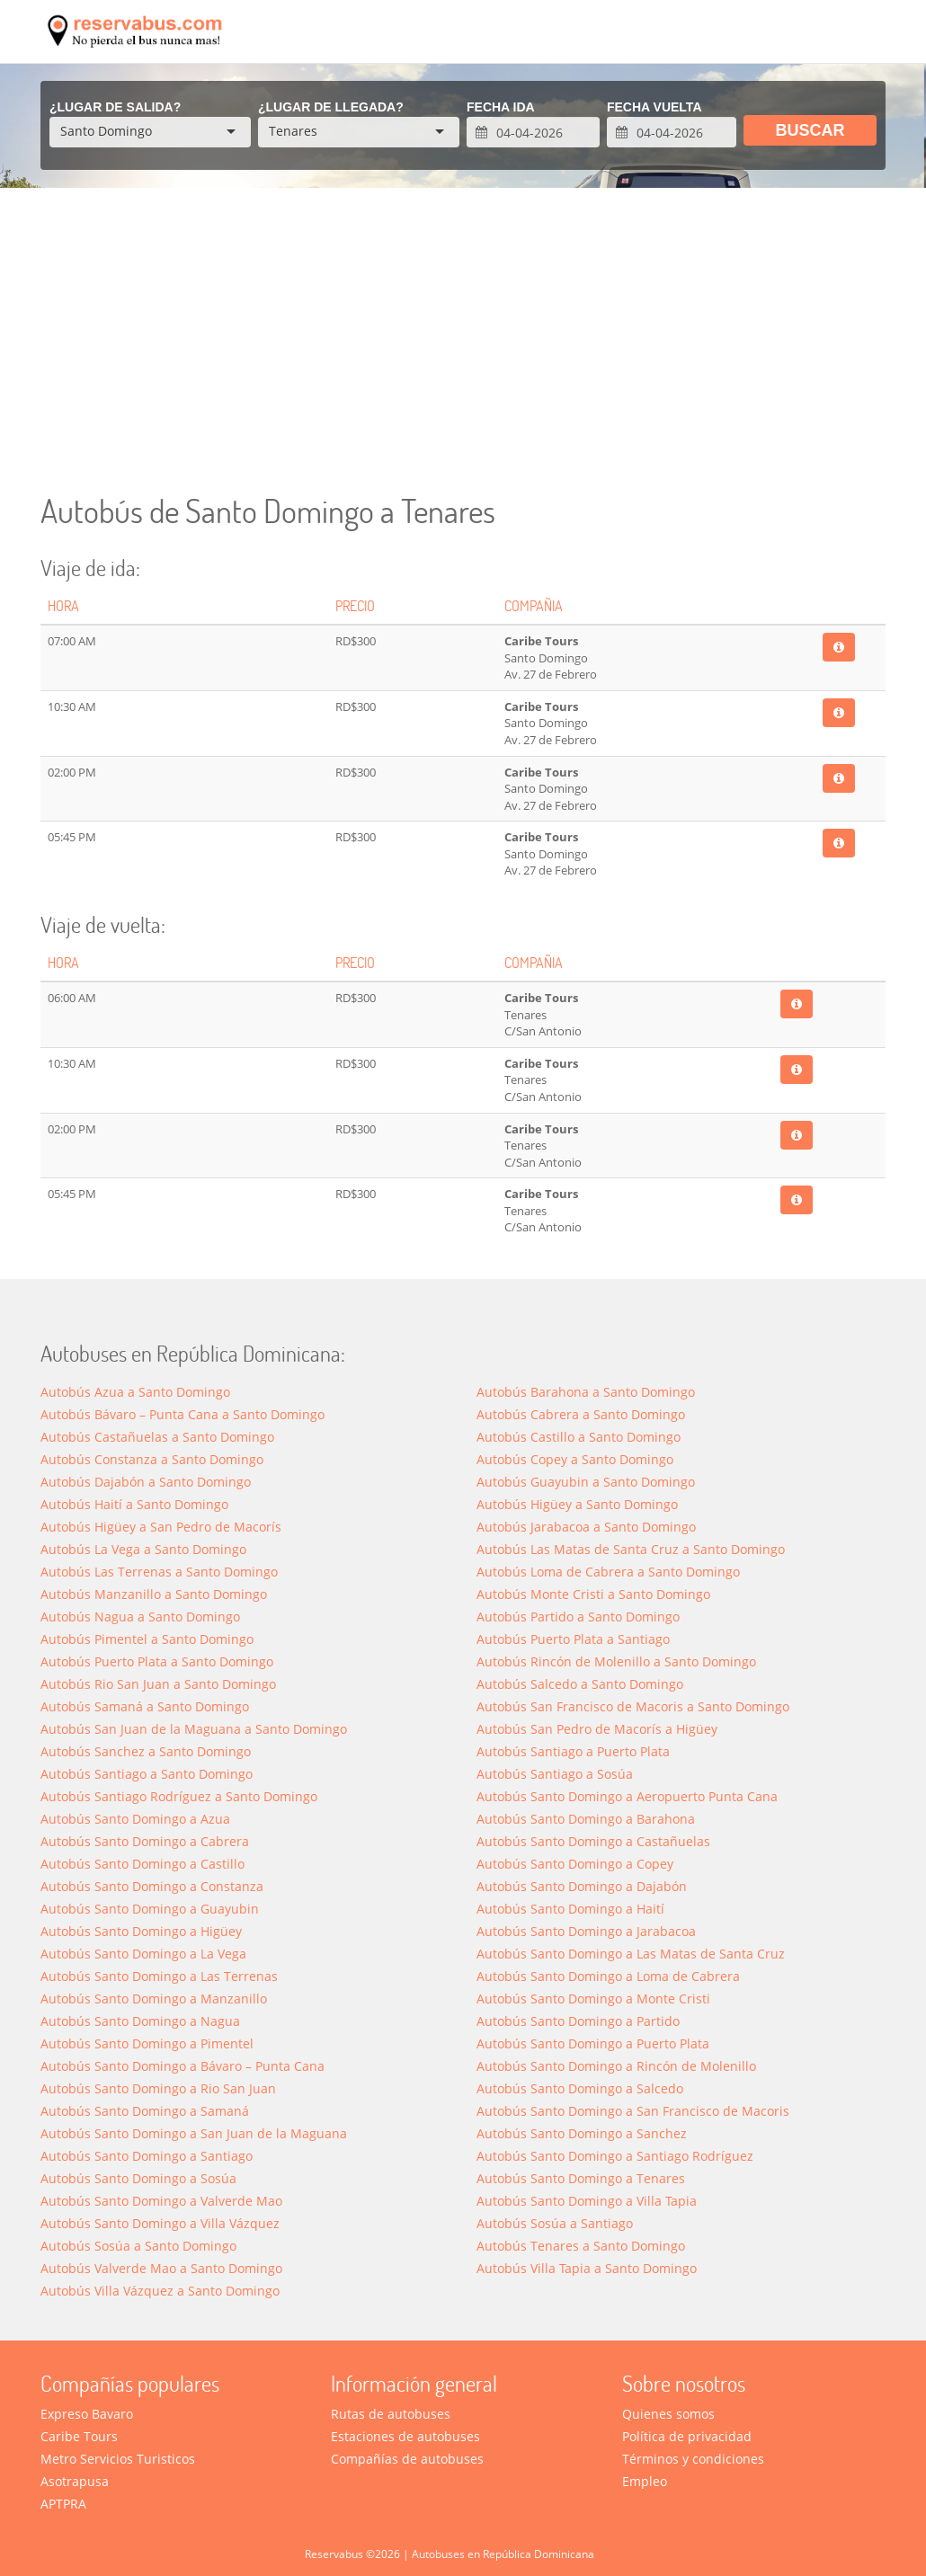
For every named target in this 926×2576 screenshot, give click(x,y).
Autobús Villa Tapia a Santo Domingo (586, 2268)
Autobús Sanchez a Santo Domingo (145, 1751)
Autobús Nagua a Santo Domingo (140, 1616)
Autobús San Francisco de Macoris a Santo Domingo (632, 1706)
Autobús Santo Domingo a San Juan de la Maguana (193, 2133)
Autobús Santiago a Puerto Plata (573, 1751)
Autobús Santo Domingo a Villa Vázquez (160, 2223)
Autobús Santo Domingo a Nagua (140, 2021)
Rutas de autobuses (390, 2413)
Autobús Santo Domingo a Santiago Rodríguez (614, 2155)
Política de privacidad (687, 2436)
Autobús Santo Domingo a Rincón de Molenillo (616, 2065)
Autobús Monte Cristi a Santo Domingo (593, 1594)
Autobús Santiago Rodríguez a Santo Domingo (178, 1796)
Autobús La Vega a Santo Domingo (143, 1549)
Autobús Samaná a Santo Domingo (144, 1706)
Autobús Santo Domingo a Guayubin (149, 1908)
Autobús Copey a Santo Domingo (574, 1459)
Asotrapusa (74, 2481)
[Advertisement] (463, 340)
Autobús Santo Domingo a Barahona (585, 1818)
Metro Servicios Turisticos (117, 2458)
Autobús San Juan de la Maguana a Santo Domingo (193, 1728)
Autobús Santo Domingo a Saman (144, 2110)
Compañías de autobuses (407, 2458)
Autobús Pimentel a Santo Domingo (147, 1639)
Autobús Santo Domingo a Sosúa (138, 2178)
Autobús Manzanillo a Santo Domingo (153, 1594)
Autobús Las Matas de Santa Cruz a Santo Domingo (630, 1549)
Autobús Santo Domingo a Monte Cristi (593, 1998)
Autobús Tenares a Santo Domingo (580, 2245)
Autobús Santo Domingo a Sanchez (581, 2133)
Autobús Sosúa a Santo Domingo (138, 2245)
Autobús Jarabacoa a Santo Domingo (586, 1526)
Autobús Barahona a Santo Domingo (585, 1391)
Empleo (644, 2481)
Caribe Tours (79, 2436)
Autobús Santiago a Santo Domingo (146, 1773)
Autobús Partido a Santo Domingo (578, 1616)
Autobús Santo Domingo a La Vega (143, 1953)
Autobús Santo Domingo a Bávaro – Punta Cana (182, 2065)
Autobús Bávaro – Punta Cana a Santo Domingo (182, 1414)
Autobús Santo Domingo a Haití (570, 1908)
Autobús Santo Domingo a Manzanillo (153, 1998)
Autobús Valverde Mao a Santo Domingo (161, 2268)
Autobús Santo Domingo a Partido (578, 2021)
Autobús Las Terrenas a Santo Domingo (159, 1571)
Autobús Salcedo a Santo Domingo (579, 1683)
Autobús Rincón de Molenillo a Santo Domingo (616, 1661)
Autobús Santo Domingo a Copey (574, 1863)
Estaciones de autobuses (405, 2436)
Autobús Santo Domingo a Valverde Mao (161, 2200)
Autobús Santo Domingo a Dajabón (581, 1886)
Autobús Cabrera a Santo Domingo (580, 1414)
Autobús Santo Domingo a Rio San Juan (158, 2088)
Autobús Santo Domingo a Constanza (151, 1886)
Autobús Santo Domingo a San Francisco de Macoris (632, 2110)
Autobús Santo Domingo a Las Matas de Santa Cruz (630, 1953)
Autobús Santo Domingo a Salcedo (579, 2088)
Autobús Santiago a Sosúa (554, 1773)
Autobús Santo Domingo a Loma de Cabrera (608, 1976)
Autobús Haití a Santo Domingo (134, 1504)
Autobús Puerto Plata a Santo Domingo (156, 1661)
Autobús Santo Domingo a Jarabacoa (586, 1931)
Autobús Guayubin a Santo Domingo (585, 1481)
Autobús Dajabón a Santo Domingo (145, 1481)
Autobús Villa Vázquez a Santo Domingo (160, 2290)
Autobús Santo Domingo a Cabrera (144, 1841)
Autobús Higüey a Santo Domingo (577, 1504)
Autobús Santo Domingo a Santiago (146, 2155)
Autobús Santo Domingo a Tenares (580, 2178)
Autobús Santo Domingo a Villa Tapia (586, 2200)
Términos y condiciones (693, 2458)
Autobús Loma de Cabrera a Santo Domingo (608, 1571)
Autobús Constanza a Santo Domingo (151, 1459)
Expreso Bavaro (86, 2413)
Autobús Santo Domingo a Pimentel (147, 2043)
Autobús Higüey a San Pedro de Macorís (160, 1526)
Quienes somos (668, 2413)
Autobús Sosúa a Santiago (554, 2223)
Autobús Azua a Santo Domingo (135, 1391)
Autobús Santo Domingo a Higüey (141, 1931)
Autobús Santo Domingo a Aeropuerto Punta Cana (627, 1796)
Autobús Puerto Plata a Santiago (573, 1639)
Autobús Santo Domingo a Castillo (142, 1863)
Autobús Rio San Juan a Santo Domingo (158, 1683)
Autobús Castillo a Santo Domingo (578, 1436)
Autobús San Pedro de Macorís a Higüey (596, 1728)
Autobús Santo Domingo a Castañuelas (593, 1841)
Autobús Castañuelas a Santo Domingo (157, 1436)
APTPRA (63, 2503)
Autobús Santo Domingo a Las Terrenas (159, 1976)
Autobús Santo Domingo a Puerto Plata (592, 2043)
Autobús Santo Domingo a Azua (135, 1818)
